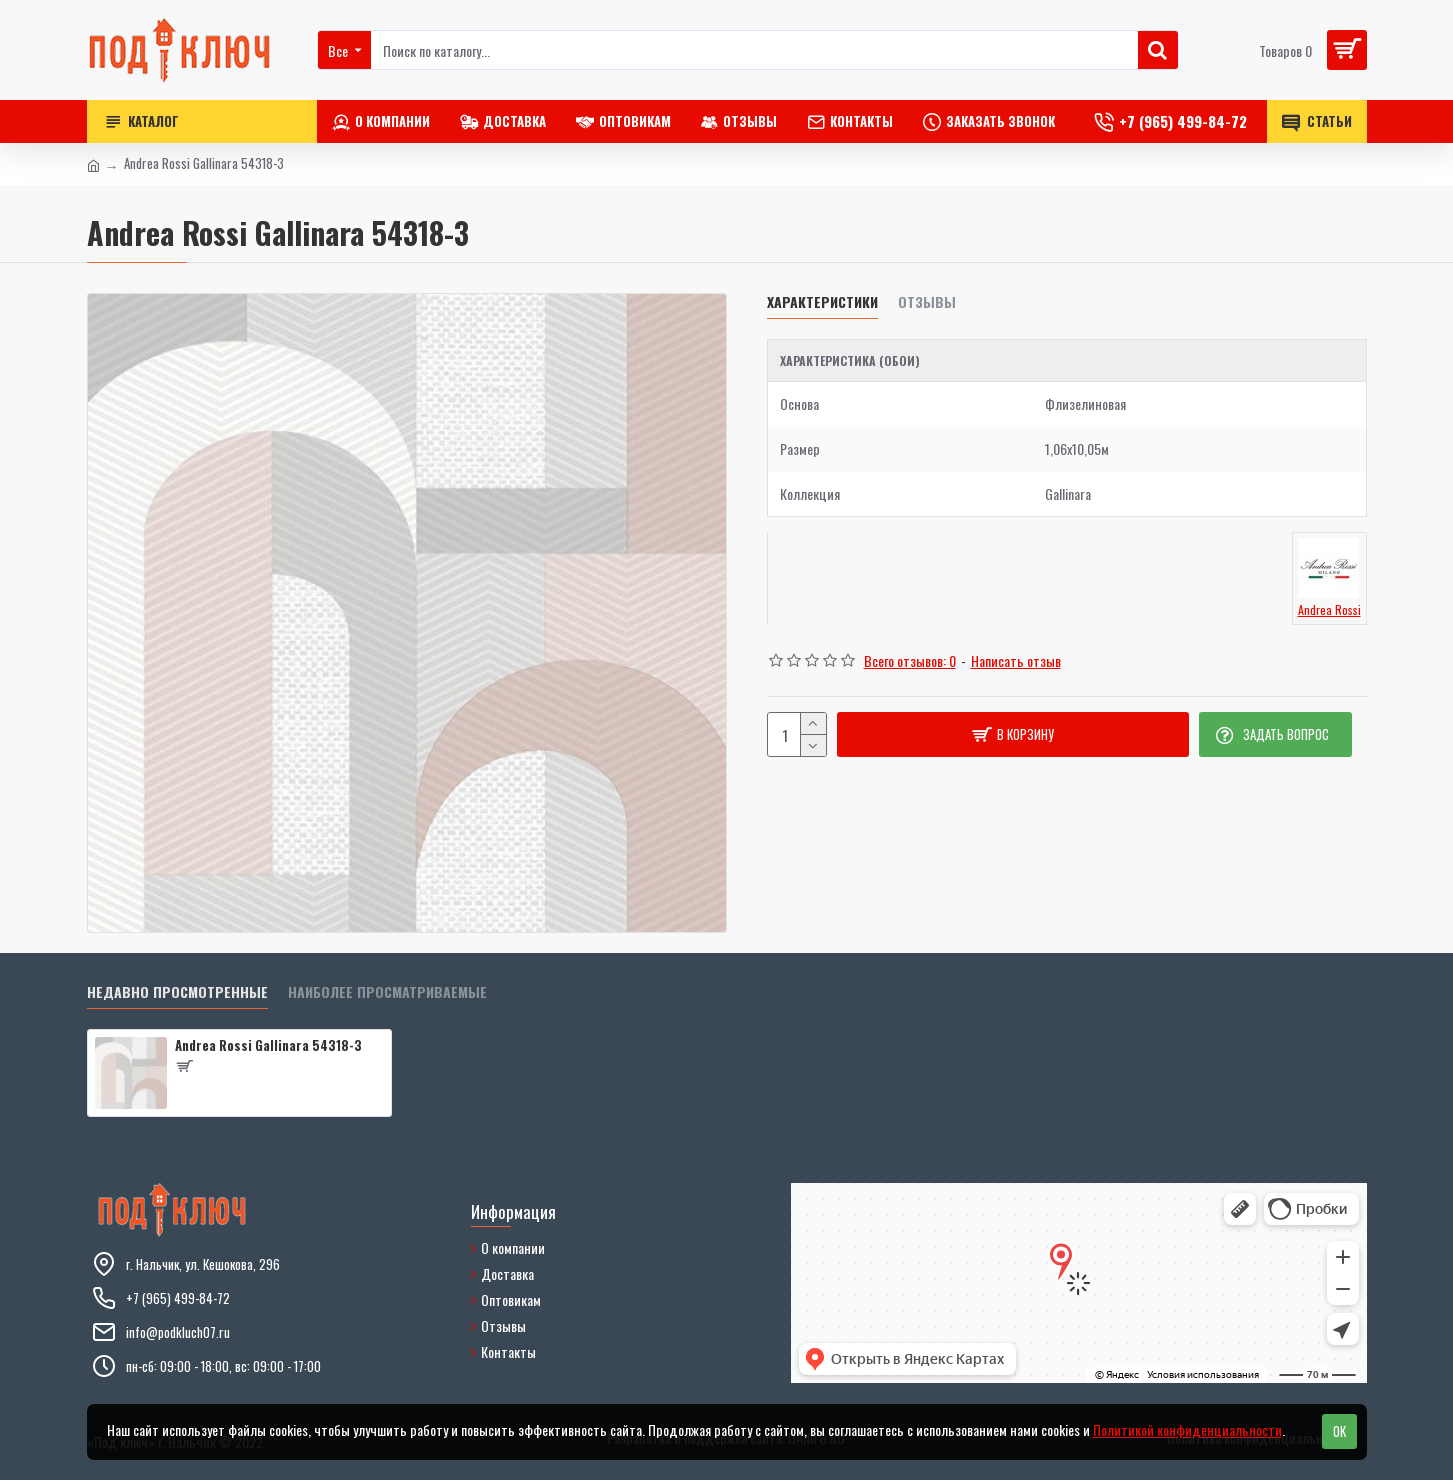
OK (1339, 1431)
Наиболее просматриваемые (387, 992)
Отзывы (927, 302)
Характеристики (822, 302)
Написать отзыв (1016, 660)
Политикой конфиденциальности (1187, 1429)
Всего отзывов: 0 (910, 660)
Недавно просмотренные (177, 992)
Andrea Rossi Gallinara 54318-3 (268, 1045)
